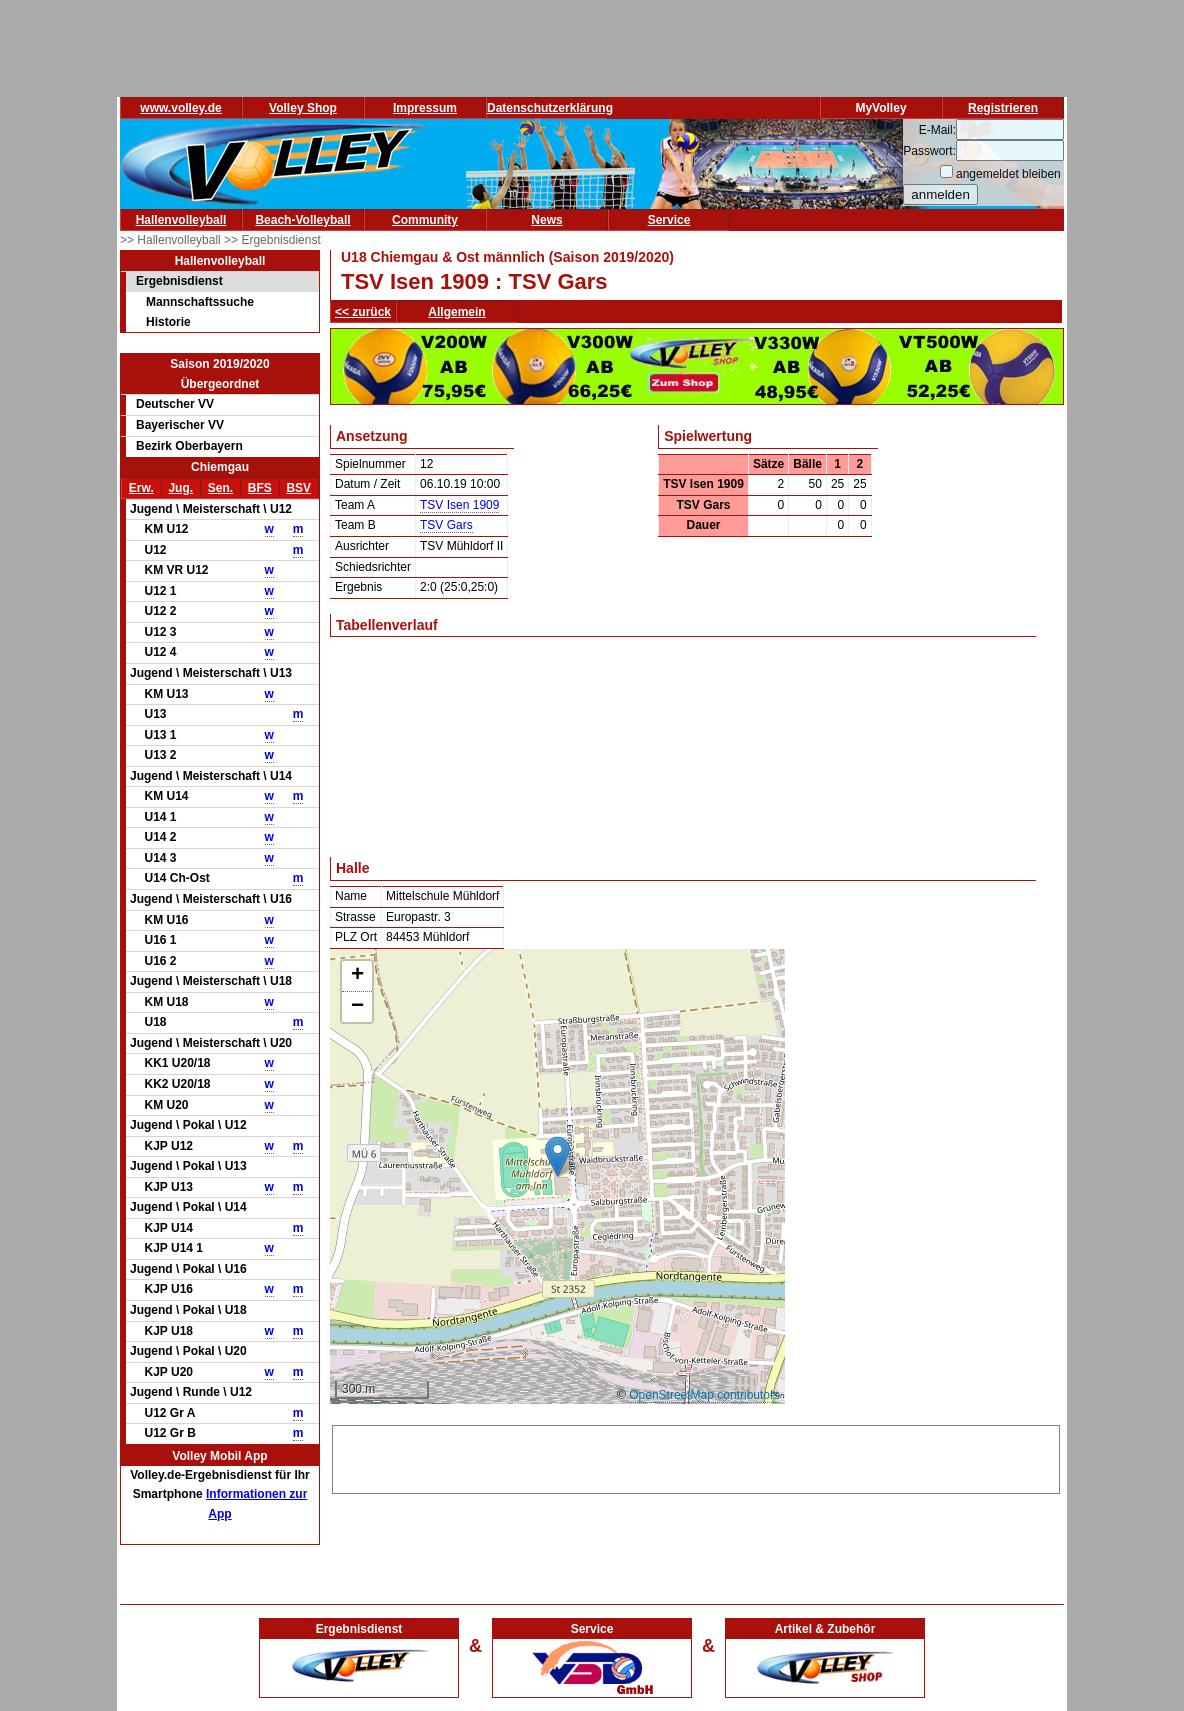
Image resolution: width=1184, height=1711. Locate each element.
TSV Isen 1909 (459, 505)
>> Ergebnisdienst (272, 240)
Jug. (180, 488)
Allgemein (456, 312)
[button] (557, 1156)
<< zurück (363, 312)
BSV (298, 488)
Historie (168, 322)
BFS (260, 488)
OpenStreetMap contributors (704, 1395)
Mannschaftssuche (200, 302)
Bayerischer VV (180, 425)
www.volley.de (180, 108)
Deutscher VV (175, 404)
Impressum (425, 108)
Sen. (220, 488)
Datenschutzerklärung (550, 108)
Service (669, 220)
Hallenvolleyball (181, 220)
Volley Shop (303, 108)
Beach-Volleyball (302, 220)
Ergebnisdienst (179, 281)
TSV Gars (446, 525)
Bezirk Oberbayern (189, 446)
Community (425, 220)
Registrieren (1003, 108)
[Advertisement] (696, 1456)
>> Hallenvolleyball (172, 240)
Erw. (141, 488)
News (546, 220)
